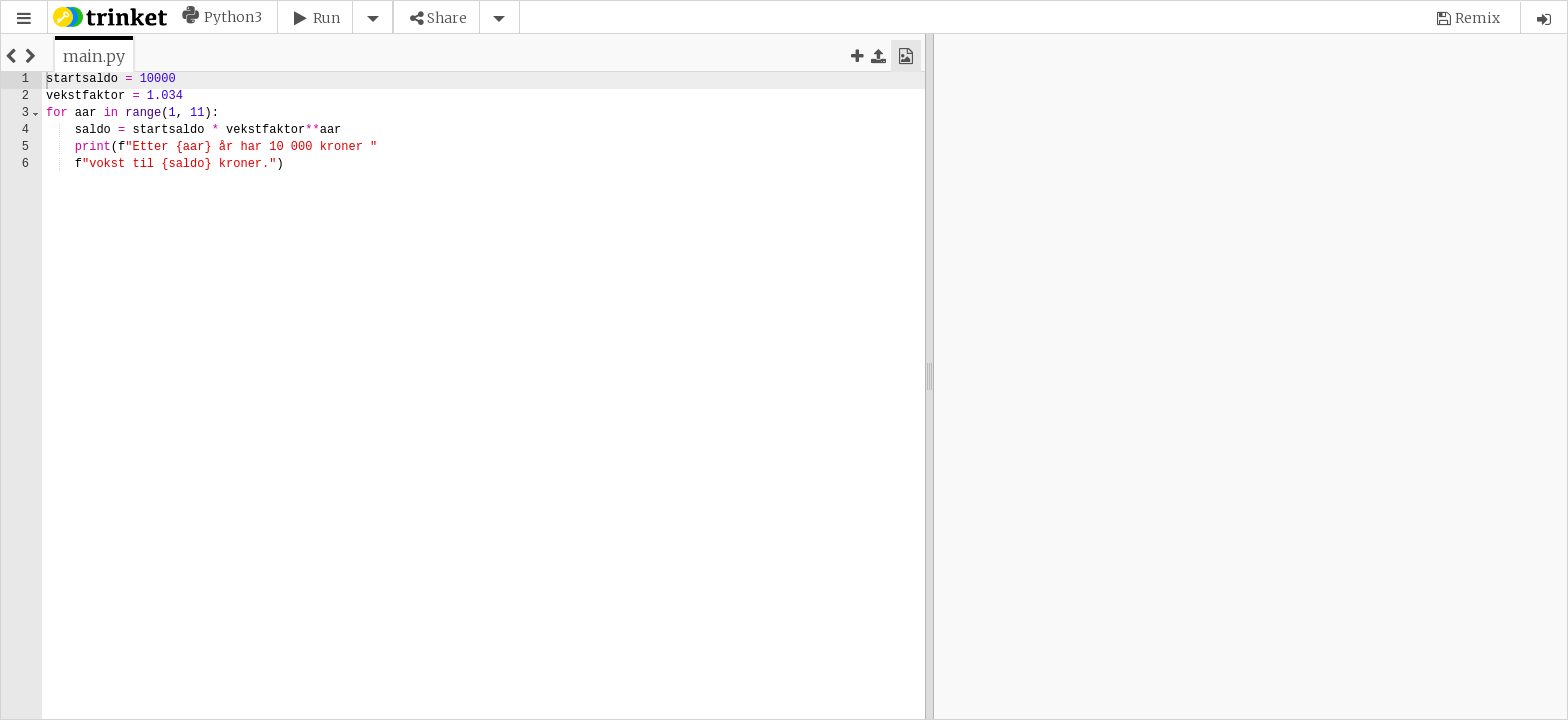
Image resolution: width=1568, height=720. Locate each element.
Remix (1477, 18)
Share (447, 18)
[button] (24, 18)
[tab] (94, 56)
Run (326, 18)
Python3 (233, 17)
